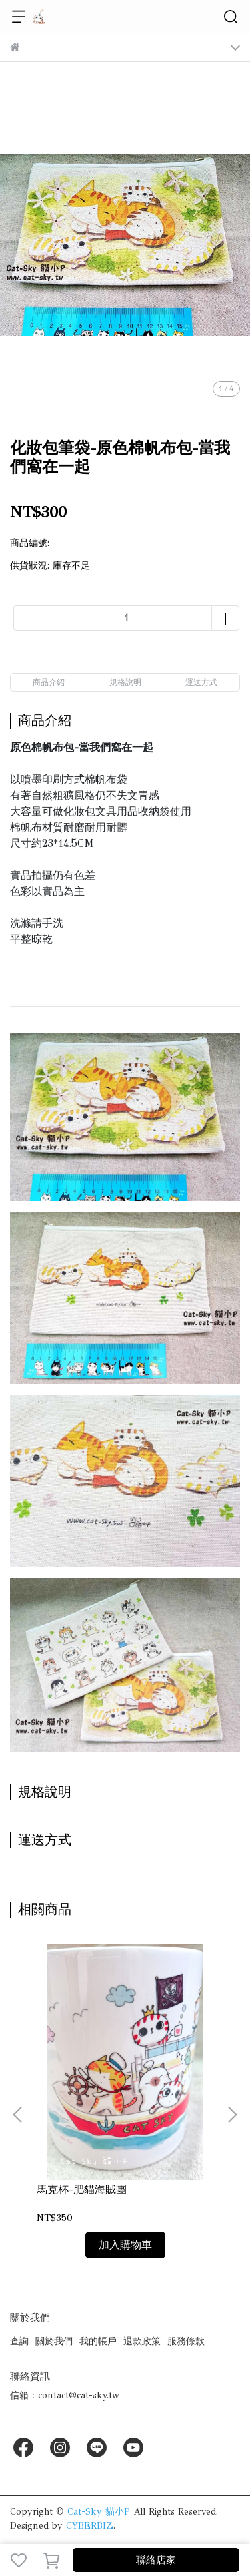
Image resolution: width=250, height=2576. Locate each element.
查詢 (19, 2341)
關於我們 (54, 2341)
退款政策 (142, 2341)
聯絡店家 (156, 2560)
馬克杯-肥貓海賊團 (82, 2189)
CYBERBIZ (89, 2525)
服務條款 (186, 2341)
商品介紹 (49, 682)
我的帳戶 (98, 2341)
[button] (232, 2115)
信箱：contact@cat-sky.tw (64, 2395)
